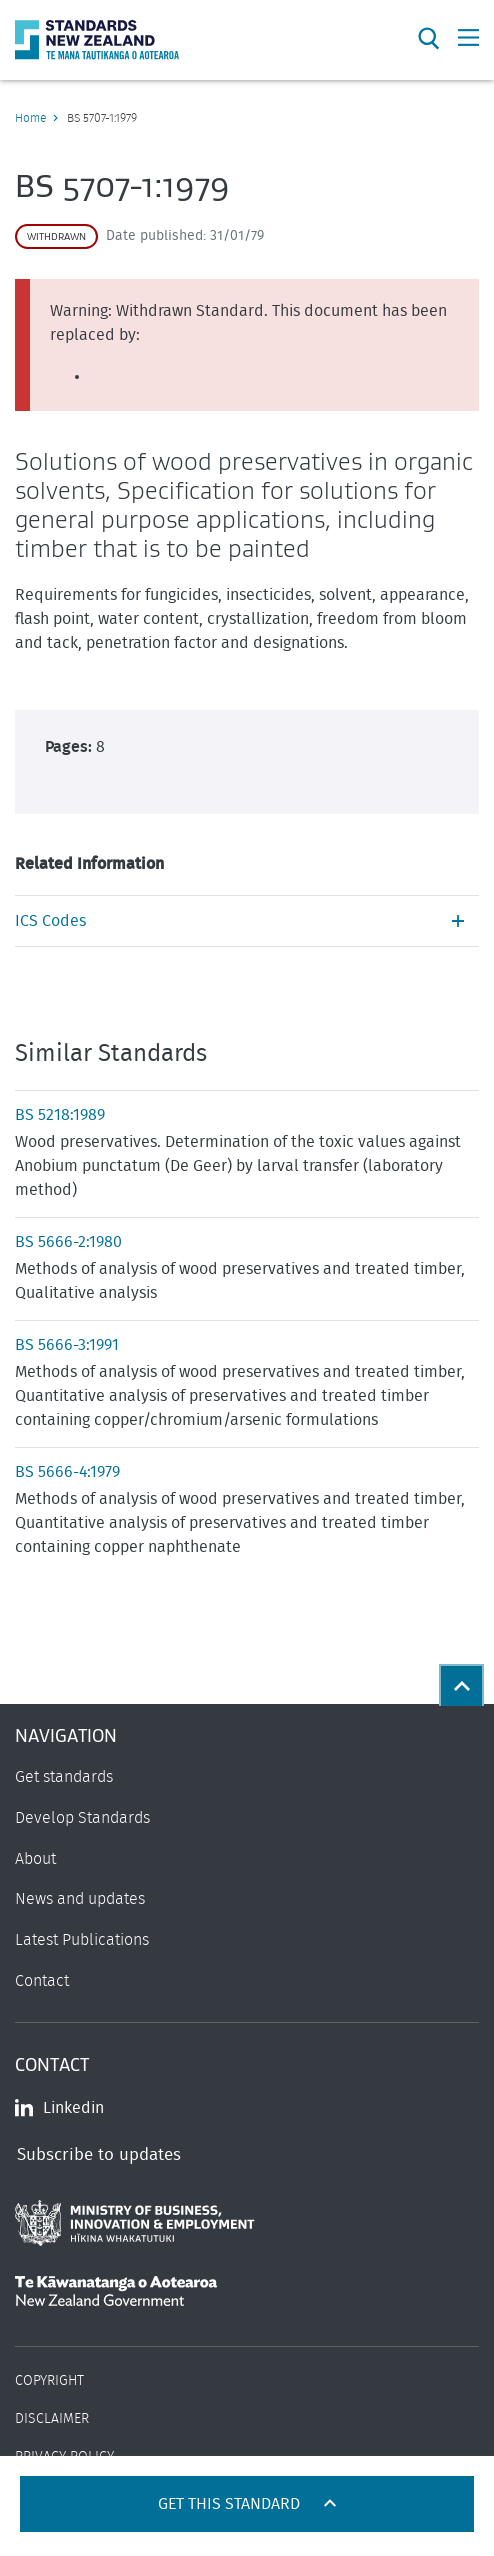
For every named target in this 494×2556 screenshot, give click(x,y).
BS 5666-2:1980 (68, 1242)
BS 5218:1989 (60, 1115)
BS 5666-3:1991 (67, 1345)
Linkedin (59, 2108)
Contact (42, 1981)
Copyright (49, 2381)
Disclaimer (52, 2419)
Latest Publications (82, 1940)
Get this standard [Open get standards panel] (231, 2504)
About (35, 1859)
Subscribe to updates (99, 2154)
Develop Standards (82, 1818)
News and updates (80, 1899)
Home (30, 118)
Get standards (64, 1777)
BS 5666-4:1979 (67, 1472)
